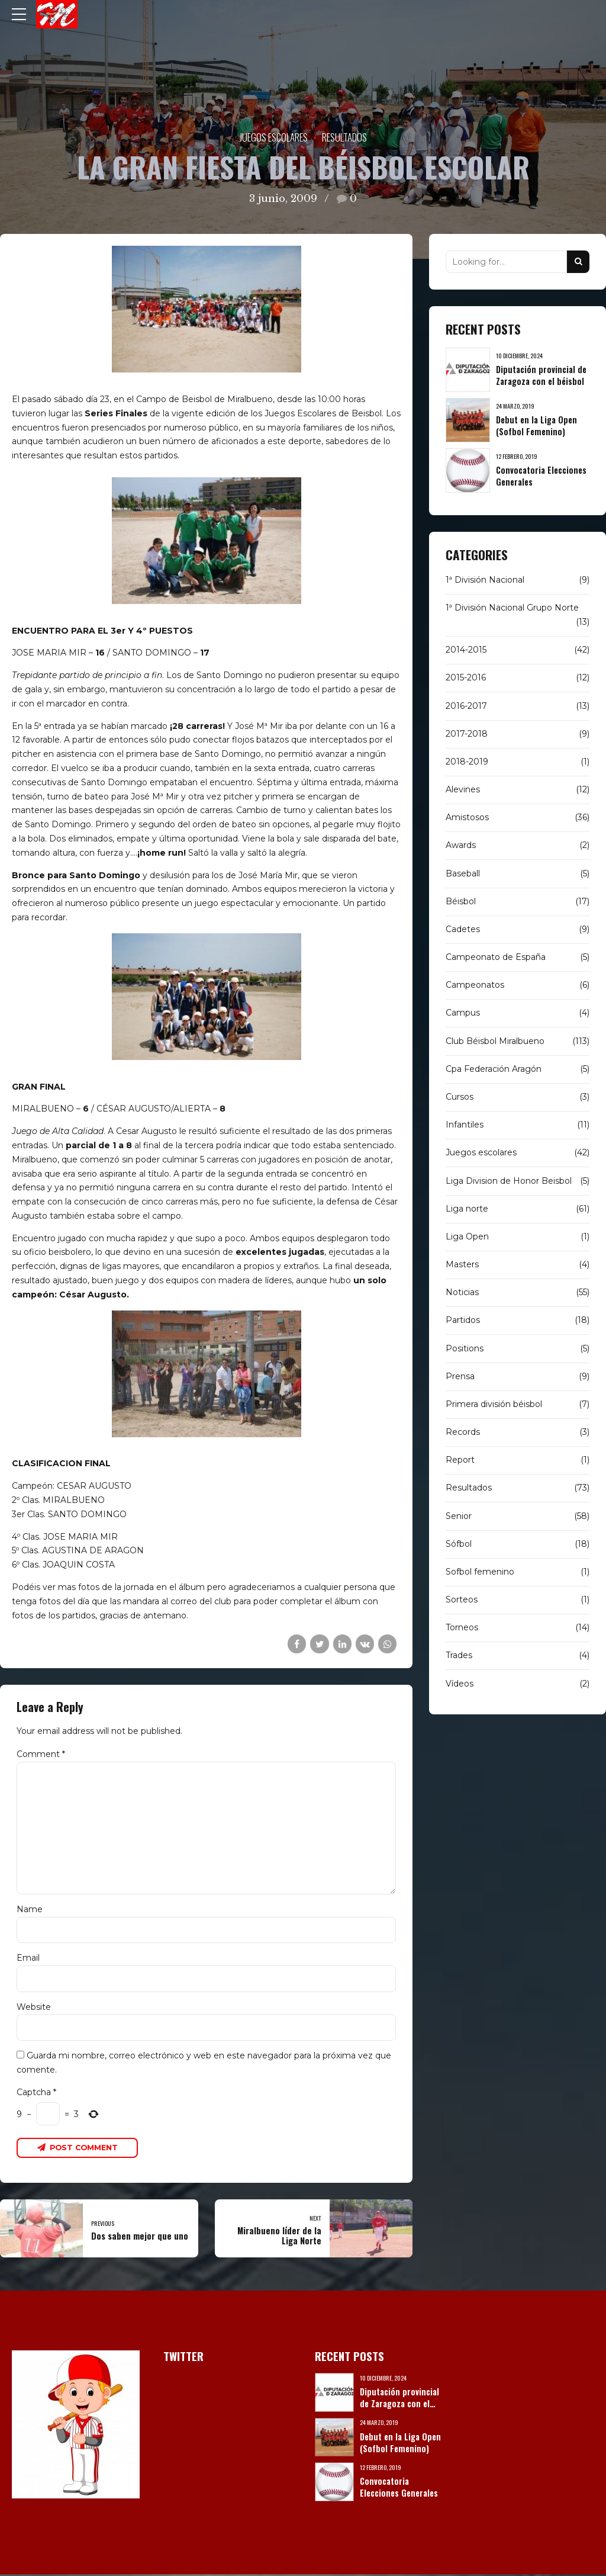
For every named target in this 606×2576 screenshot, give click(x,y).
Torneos (462, 1627)
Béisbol (461, 901)
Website (34, 2008)
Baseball (463, 873)
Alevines (463, 789)
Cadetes (463, 929)
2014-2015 (466, 649)
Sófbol (459, 1543)
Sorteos (462, 1599)
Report (460, 1459)
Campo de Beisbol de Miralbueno (204, 399)
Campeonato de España (496, 957)
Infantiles (464, 1124)
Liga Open (467, 1236)
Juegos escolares (274, 137)
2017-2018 (467, 733)
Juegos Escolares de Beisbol (323, 413)
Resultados (344, 137)
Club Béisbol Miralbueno (495, 1041)
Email (28, 1959)
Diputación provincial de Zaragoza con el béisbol (541, 375)
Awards (461, 845)
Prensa (460, 1376)
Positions (464, 1348)
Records (463, 1432)
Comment (41, 1754)
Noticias (462, 1292)
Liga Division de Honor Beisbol (509, 1180)
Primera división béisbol (494, 1404)
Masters (462, 1264)
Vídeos (459, 1683)
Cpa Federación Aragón (493, 1069)
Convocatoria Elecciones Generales (541, 476)
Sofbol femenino (480, 1571)
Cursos (459, 1096)
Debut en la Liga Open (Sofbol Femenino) (536, 425)
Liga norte (467, 1208)
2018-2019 (467, 761)
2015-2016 (466, 677)
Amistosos (467, 817)
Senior (459, 1516)
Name (30, 1910)
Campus (463, 1012)
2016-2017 (466, 706)
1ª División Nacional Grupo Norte (512, 607)
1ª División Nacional (485, 579)
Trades (459, 1655)
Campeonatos (475, 984)
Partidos (463, 1320)
